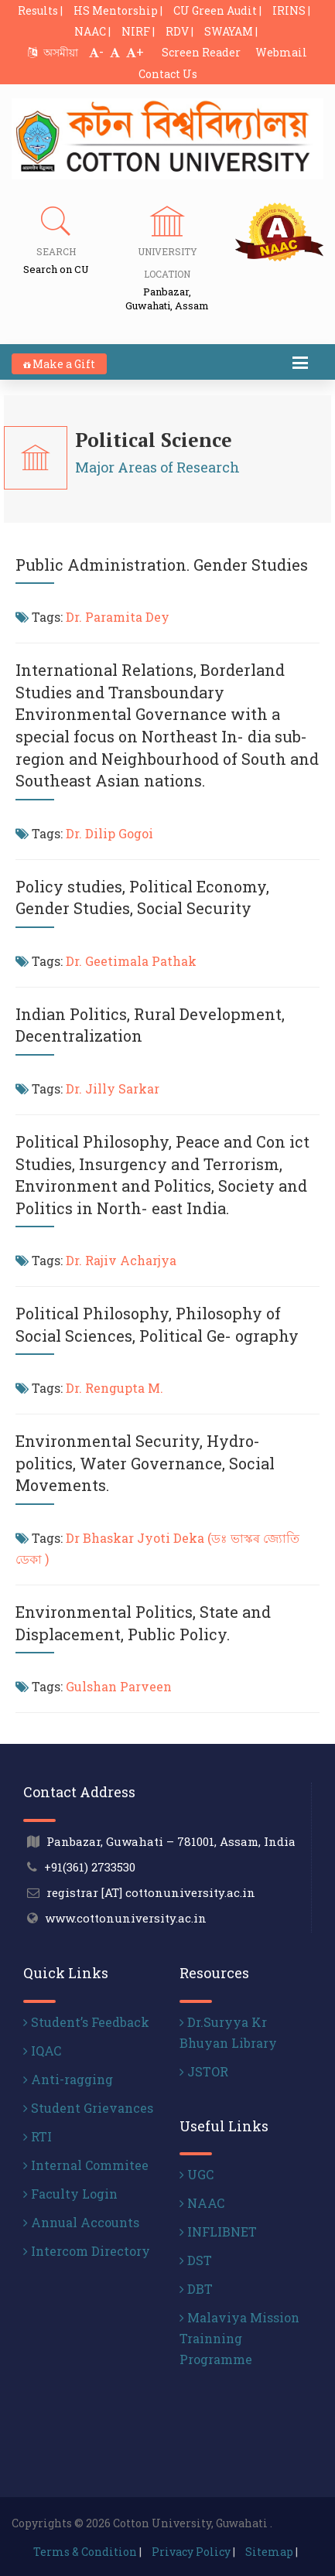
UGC (196, 2174)
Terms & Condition (85, 2551)
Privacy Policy (191, 2551)
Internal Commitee (86, 2165)
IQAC (42, 2050)
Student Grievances (88, 2108)
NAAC (201, 2203)
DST (195, 2260)
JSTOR (203, 2071)
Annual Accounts (81, 2222)
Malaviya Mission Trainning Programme (239, 2338)
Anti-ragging (68, 2079)
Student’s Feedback (86, 2022)
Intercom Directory (86, 2251)
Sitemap (269, 2551)
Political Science (153, 439)
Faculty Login (70, 2193)
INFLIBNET (218, 2231)
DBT (196, 2289)
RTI (37, 2136)
